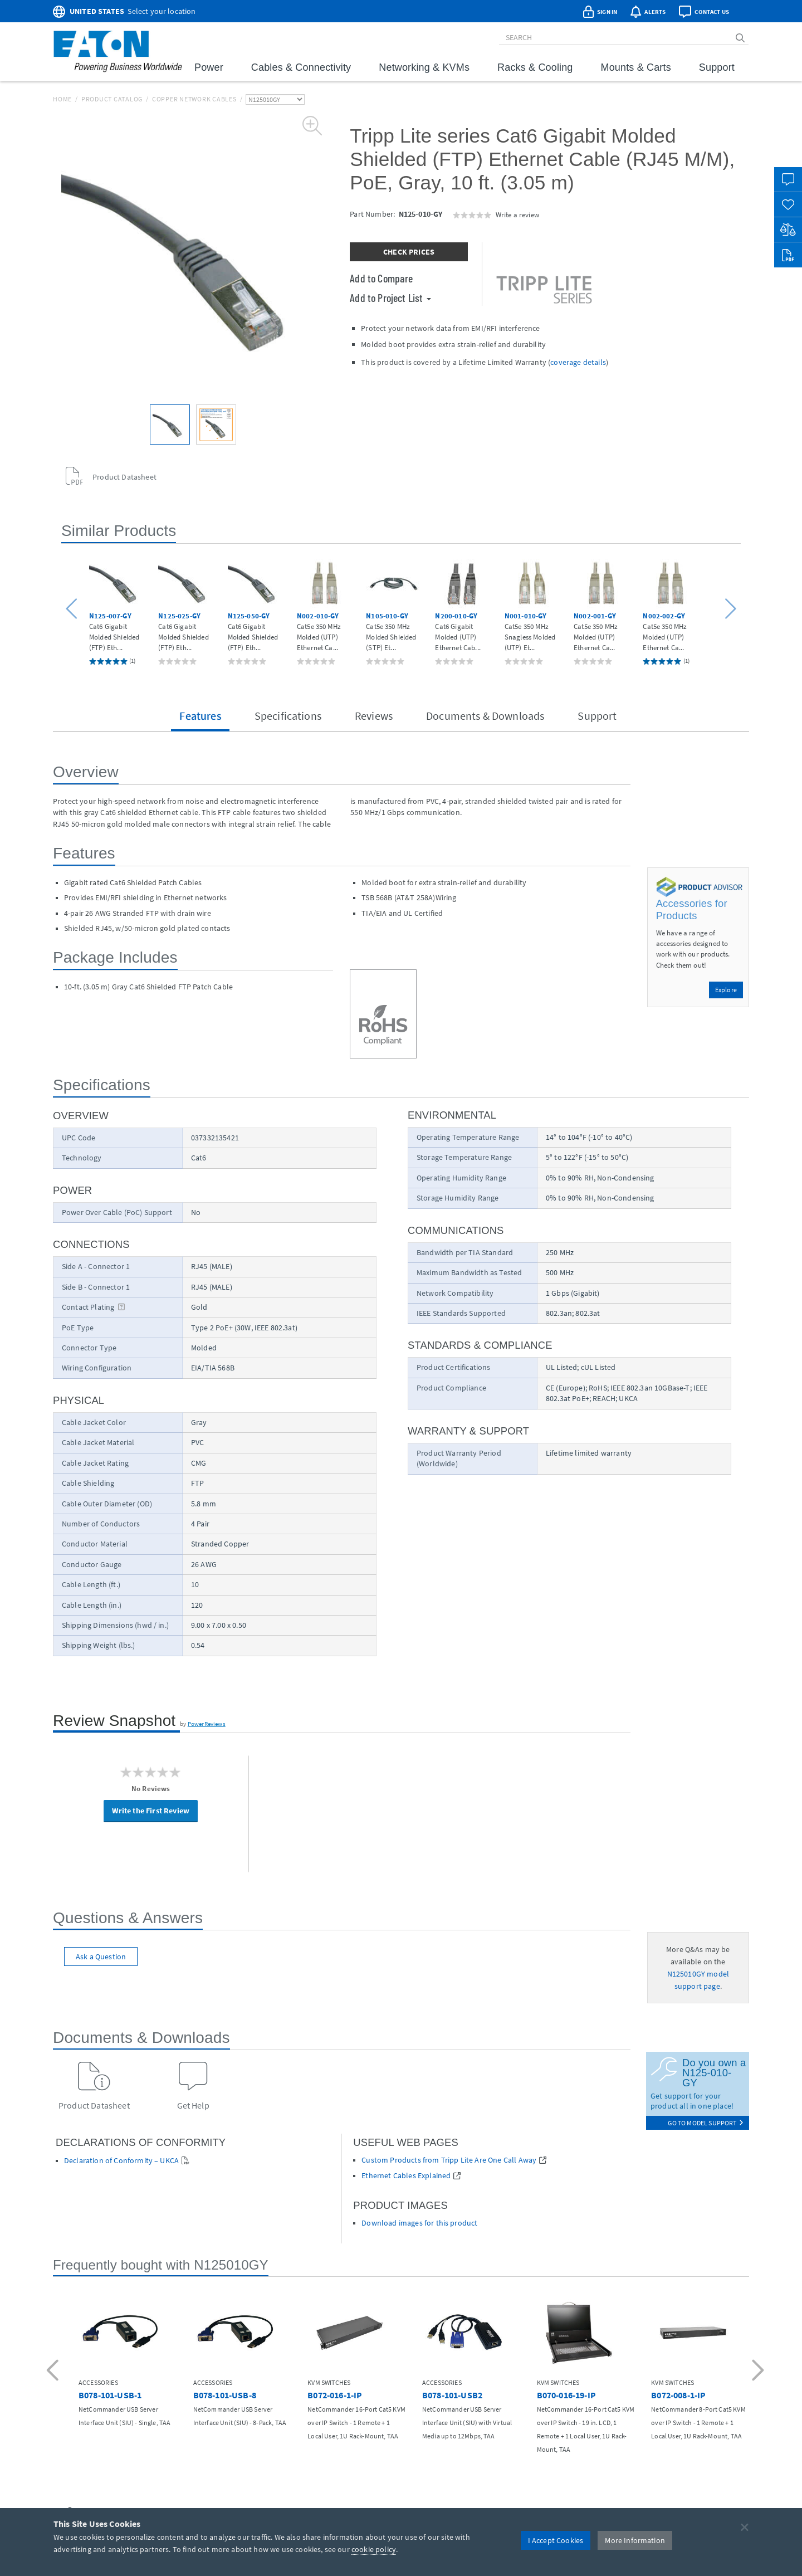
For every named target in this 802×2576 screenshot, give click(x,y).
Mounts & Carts (636, 67)
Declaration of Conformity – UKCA (121, 2160)
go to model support (706, 2123)
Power (208, 67)
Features (200, 716)
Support (717, 67)
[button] (73, 609)
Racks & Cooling (535, 67)
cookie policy (373, 2549)
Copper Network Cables (194, 99)
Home (62, 99)
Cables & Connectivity (301, 67)
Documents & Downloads (485, 716)
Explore (726, 989)
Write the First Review (150, 1811)
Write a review (517, 214)
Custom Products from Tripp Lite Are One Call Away (448, 2160)
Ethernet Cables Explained (406, 2175)
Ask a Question (101, 1956)
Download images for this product (419, 2223)
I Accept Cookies (556, 2540)
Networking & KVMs (424, 67)
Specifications (288, 716)
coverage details (578, 362)
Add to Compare (381, 278)
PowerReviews (207, 1724)
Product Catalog (112, 99)
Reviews (374, 716)
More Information (635, 2540)
